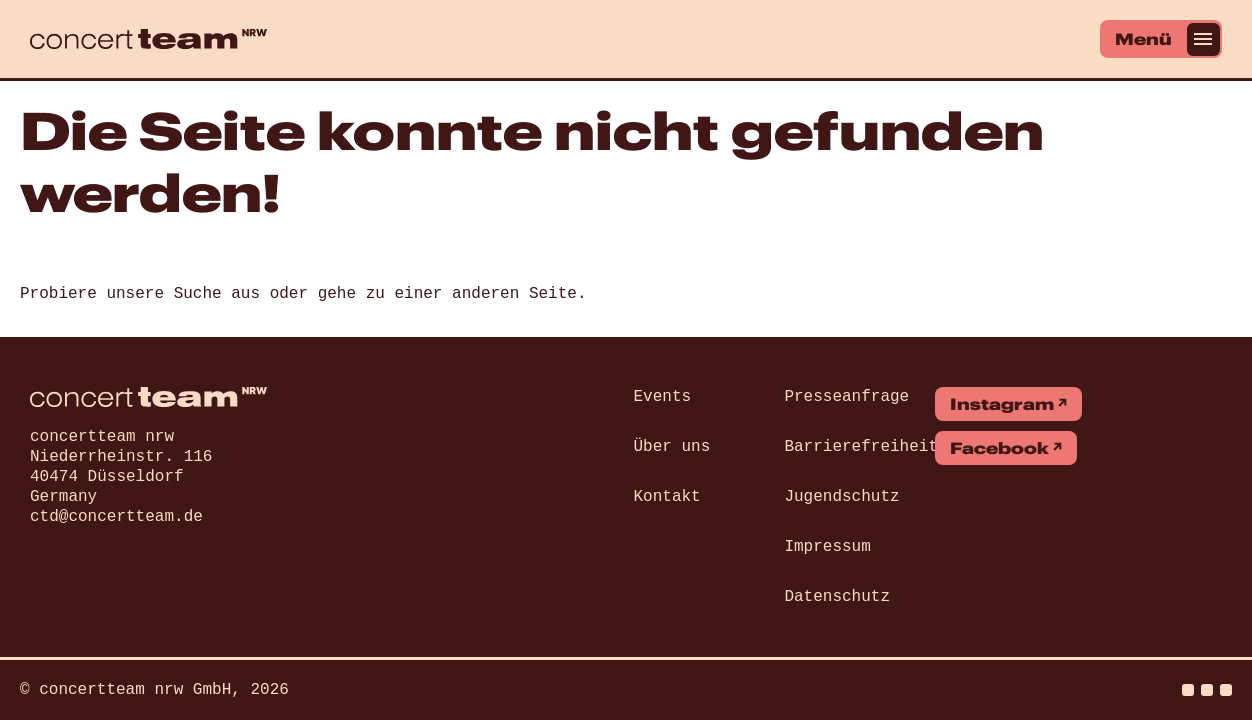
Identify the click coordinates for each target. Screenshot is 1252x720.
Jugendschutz (841, 497)
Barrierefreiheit (861, 447)
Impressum (827, 547)
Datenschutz (837, 597)
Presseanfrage (846, 397)
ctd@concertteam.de (116, 517)
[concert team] (148, 39)
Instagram (1002, 404)
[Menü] (1161, 39)
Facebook (999, 448)
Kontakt (667, 497)
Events (663, 397)
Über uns (672, 447)
